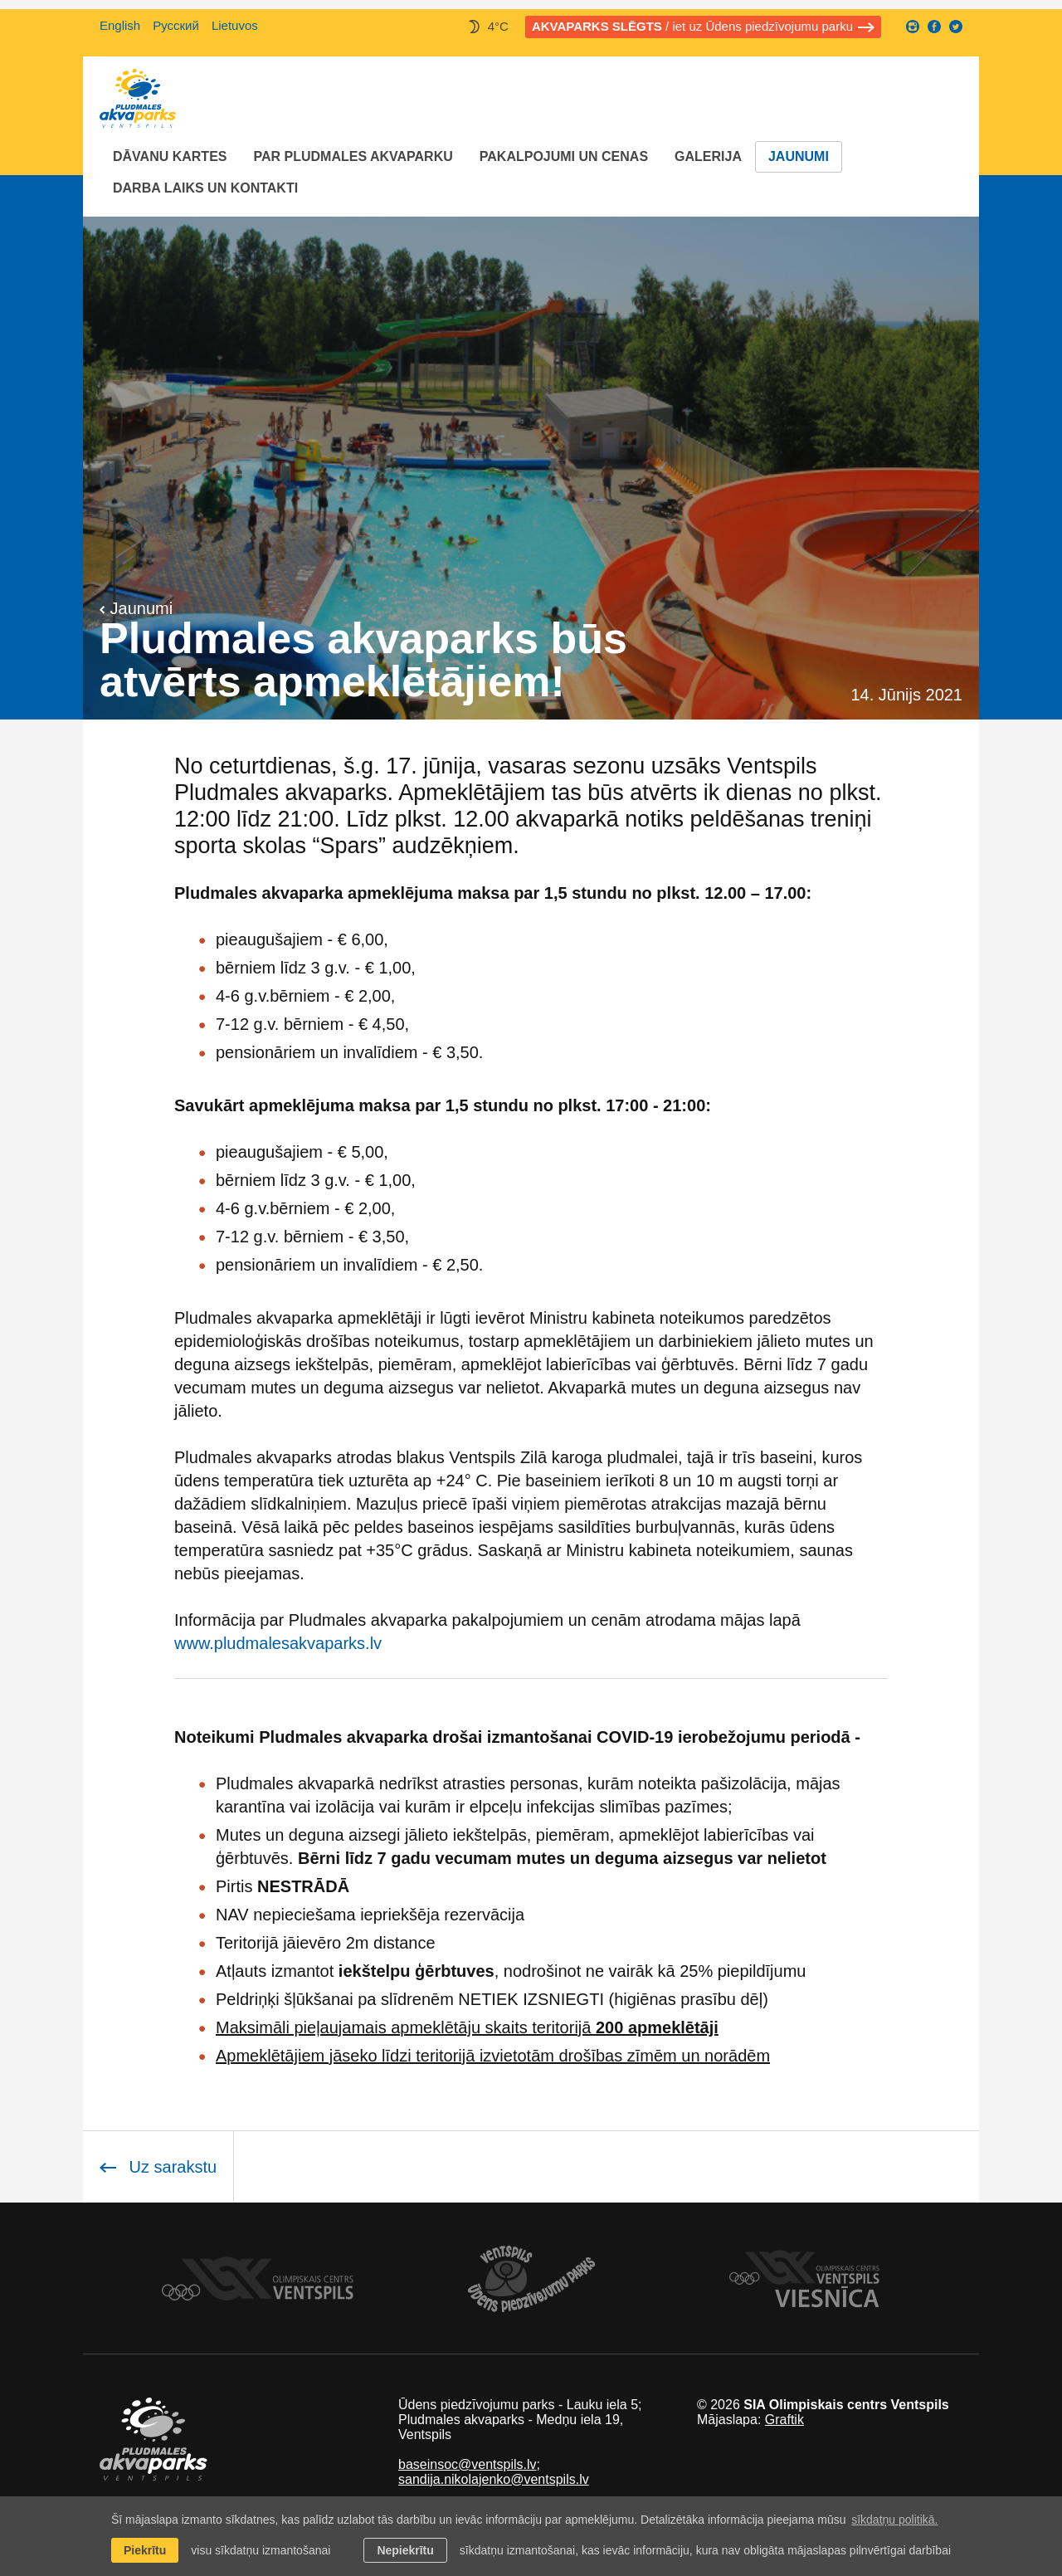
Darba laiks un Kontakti (205, 188)
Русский (176, 25)
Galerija (708, 156)
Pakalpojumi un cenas (564, 156)
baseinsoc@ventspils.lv (467, 2464)
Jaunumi (798, 156)
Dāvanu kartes (170, 156)
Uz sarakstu (158, 2167)
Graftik (784, 2420)
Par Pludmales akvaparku (352, 156)
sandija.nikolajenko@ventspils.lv (493, 2479)
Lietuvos (235, 25)
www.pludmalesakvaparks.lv (278, 1643)
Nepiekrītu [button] (405, 2550)
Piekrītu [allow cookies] (145, 2550)
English (120, 25)
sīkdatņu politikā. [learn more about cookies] (894, 2519)
